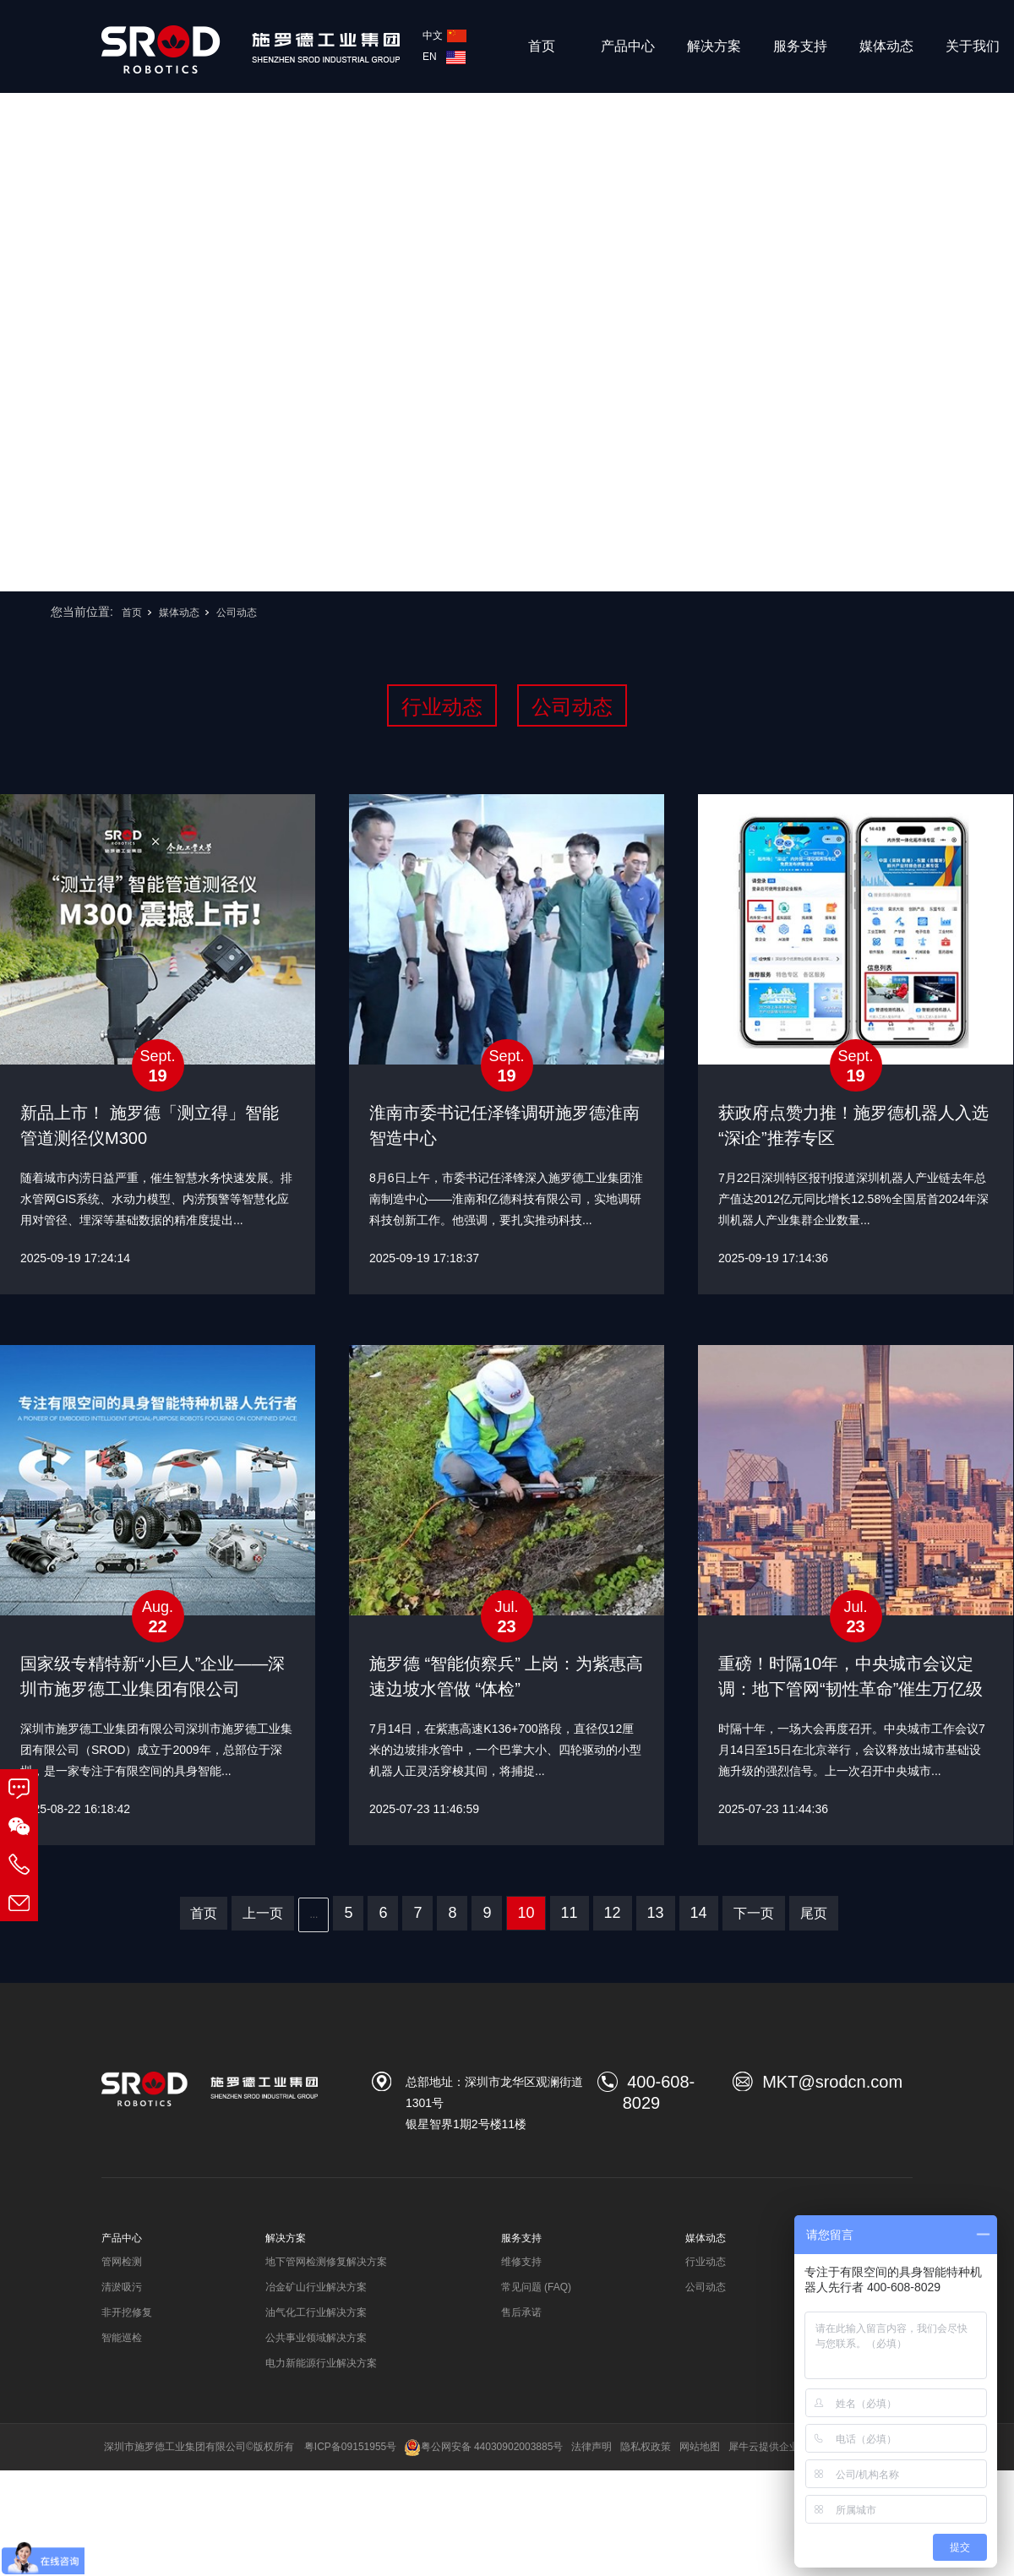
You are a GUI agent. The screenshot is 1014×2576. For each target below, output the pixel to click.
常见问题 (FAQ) (536, 2287)
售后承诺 (521, 2312)
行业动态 (441, 706)
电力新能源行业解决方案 (321, 2363)
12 (612, 1912)
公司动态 (236, 612)
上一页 (263, 1913)
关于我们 (973, 46)
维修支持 (521, 2262)
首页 (541, 46)
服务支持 (800, 46)
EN (444, 57)
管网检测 (121, 2262)
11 (569, 1912)
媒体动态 (886, 46)
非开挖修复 (126, 2312)
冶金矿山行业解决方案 (316, 2287)
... (313, 1914)
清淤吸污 (121, 2287)
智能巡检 (121, 2338)
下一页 (753, 1913)
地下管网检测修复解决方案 (326, 2262)
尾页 (813, 1913)
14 (698, 1912)
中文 (444, 35)
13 (655, 1912)
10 (525, 1912)
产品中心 (628, 46)
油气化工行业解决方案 (316, 2312)
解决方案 (714, 46)
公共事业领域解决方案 (316, 2338)
